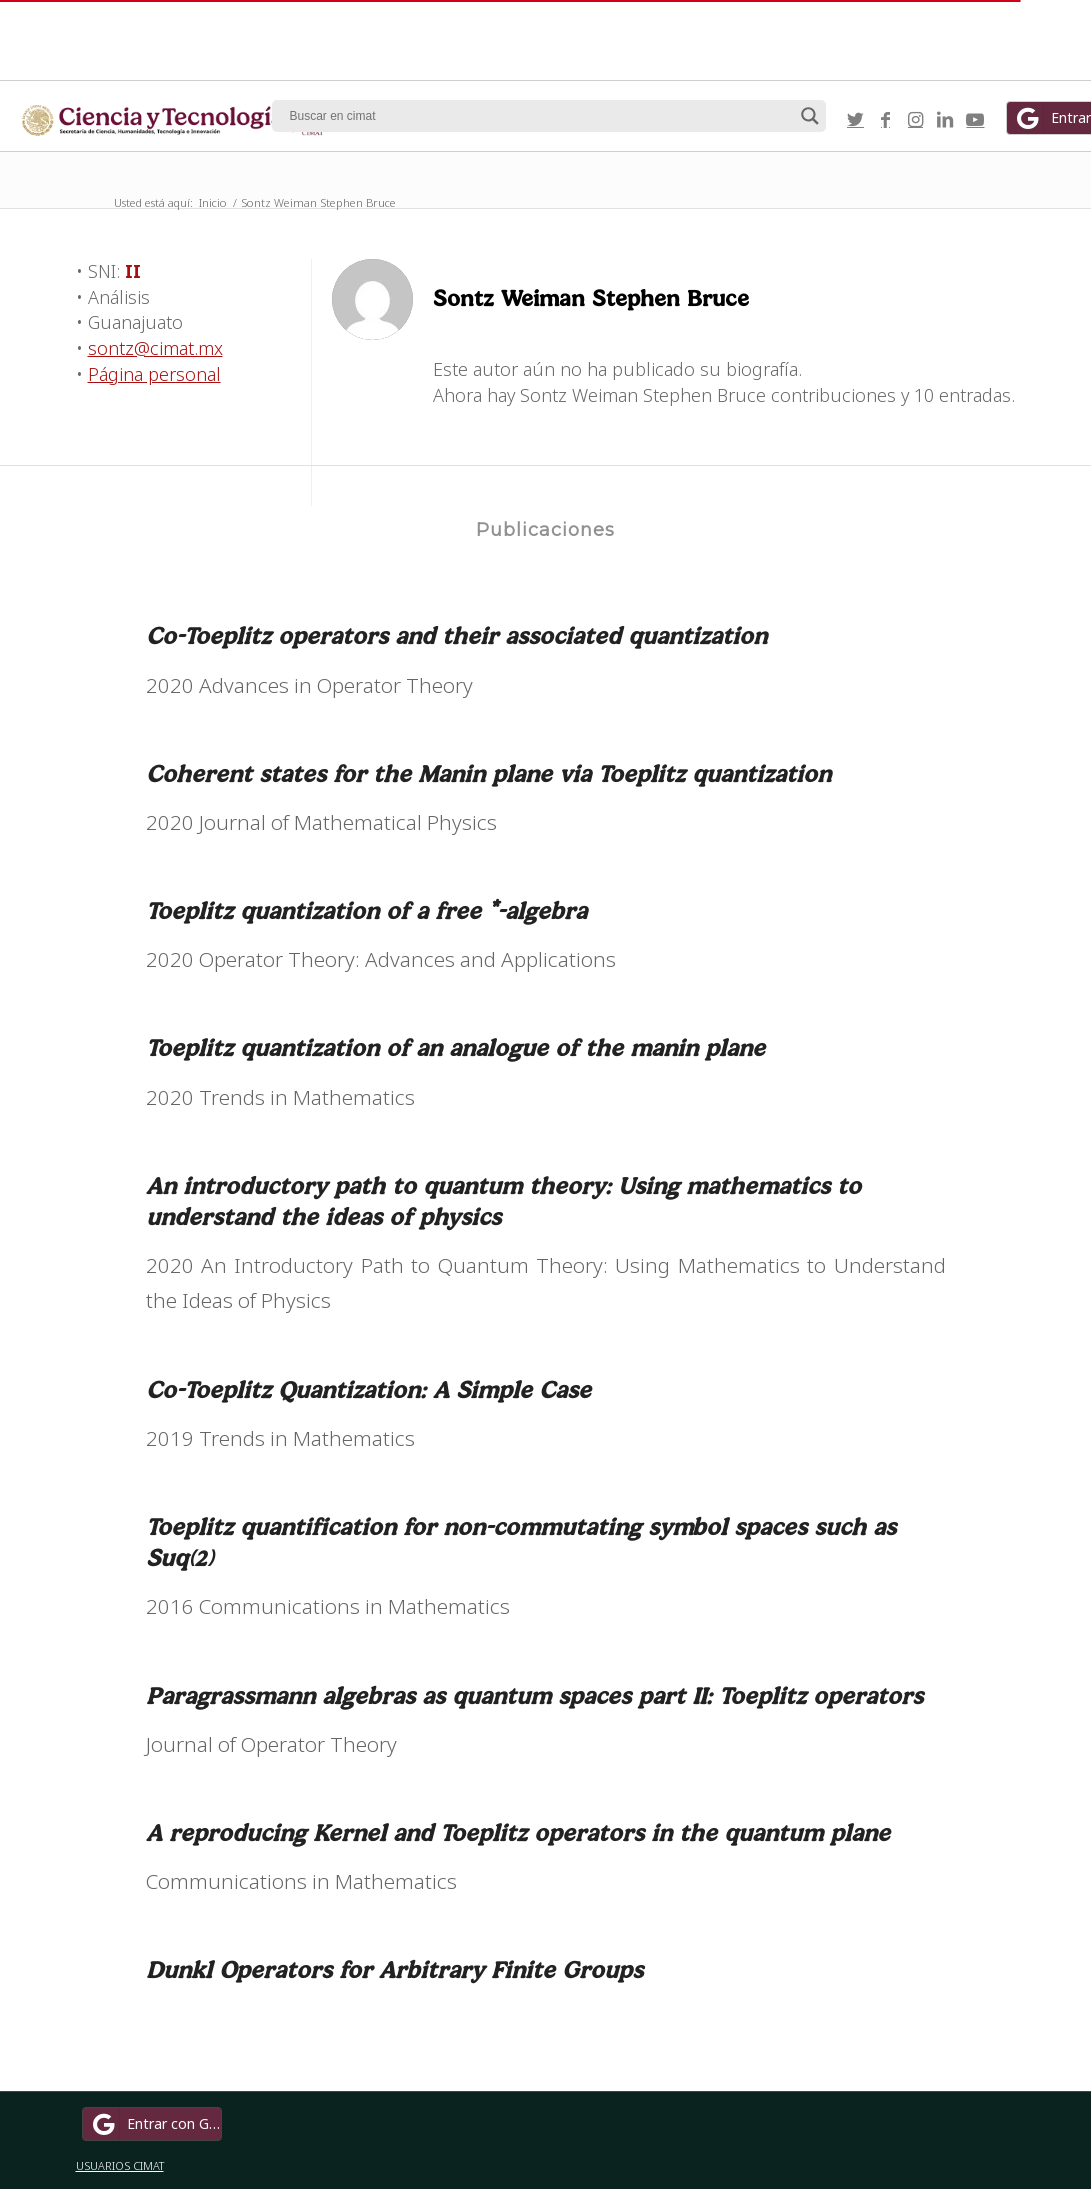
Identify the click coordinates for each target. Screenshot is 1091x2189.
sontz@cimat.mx (155, 348)
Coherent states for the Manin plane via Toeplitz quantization (488, 773)
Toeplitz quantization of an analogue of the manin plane (455, 1047)
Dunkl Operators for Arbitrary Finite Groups (394, 1969)
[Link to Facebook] (885, 119)
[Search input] (540, 116)
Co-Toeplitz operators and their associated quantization (456, 635)
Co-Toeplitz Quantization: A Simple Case (368, 1389)
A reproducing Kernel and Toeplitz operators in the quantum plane (518, 1832)
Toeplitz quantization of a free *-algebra (366, 910)
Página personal (154, 374)
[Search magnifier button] (810, 116)
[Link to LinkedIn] (945, 119)
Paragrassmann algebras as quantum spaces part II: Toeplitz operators (534, 1695)
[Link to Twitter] (855, 119)
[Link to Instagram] (915, 119)
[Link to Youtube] (975, 119)
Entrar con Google (155, 2124)
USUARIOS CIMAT (120, 2165)
